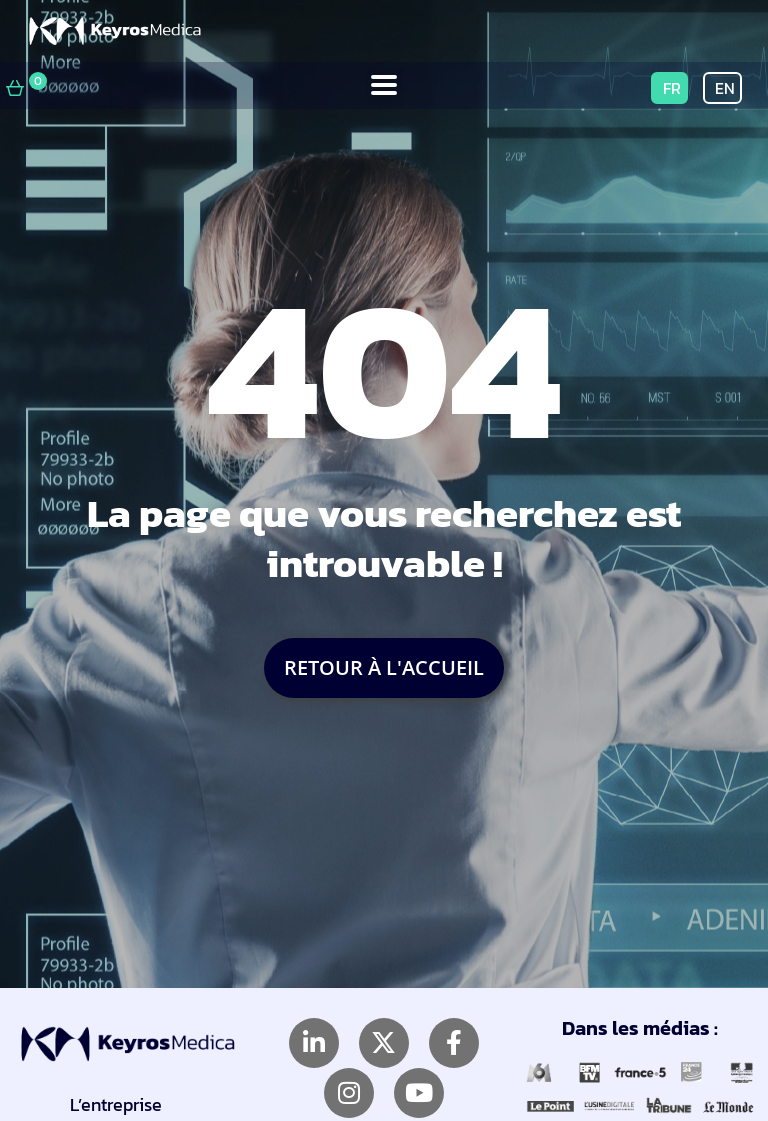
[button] (384, 85)
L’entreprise (116, 1104)
